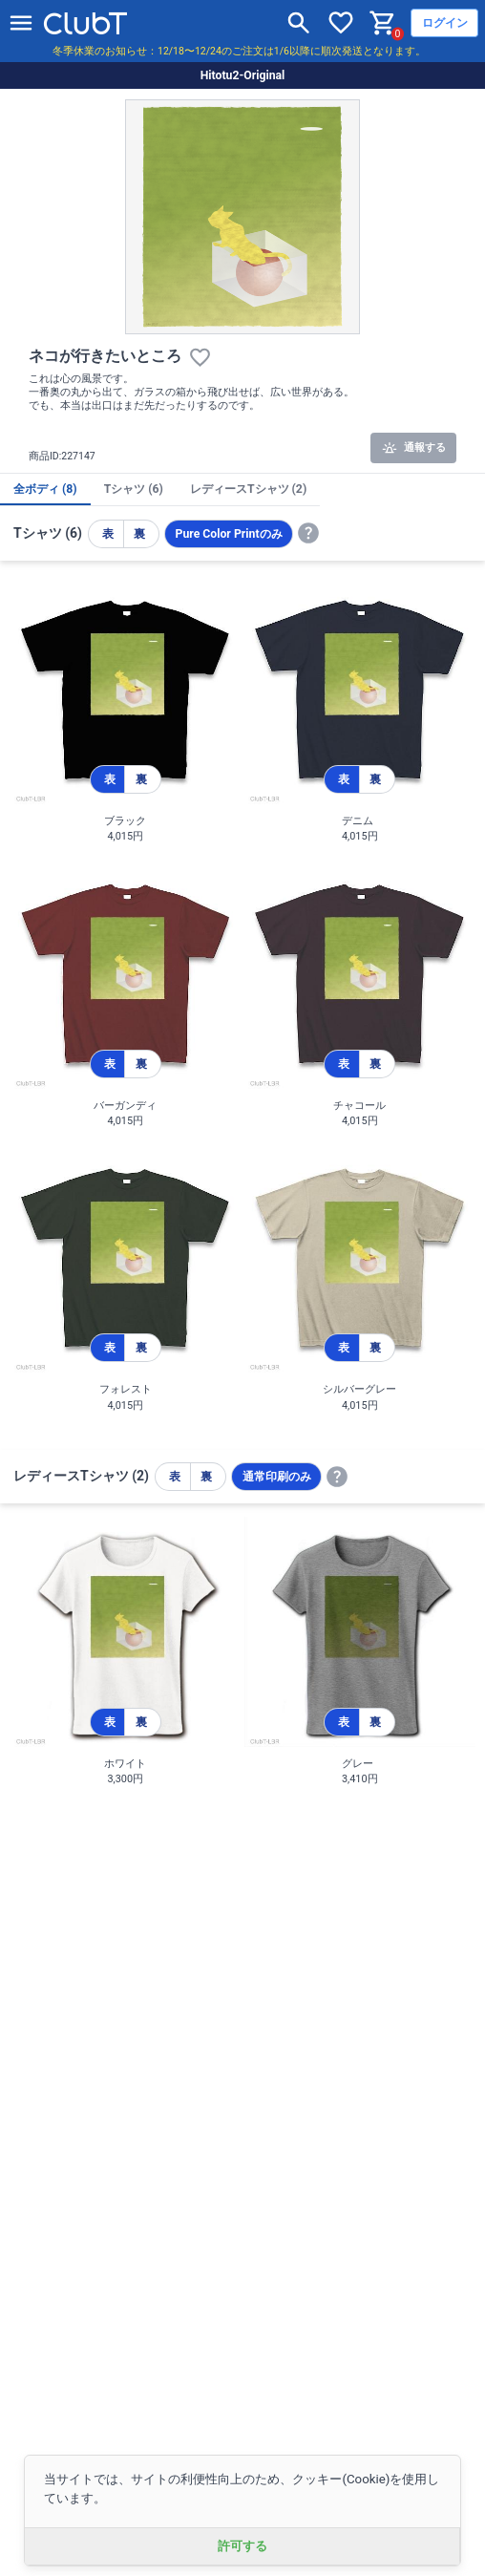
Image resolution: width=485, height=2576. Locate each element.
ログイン (445, 23)
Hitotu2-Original (242, 75)
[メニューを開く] (21, 23)
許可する (242, 2546)
